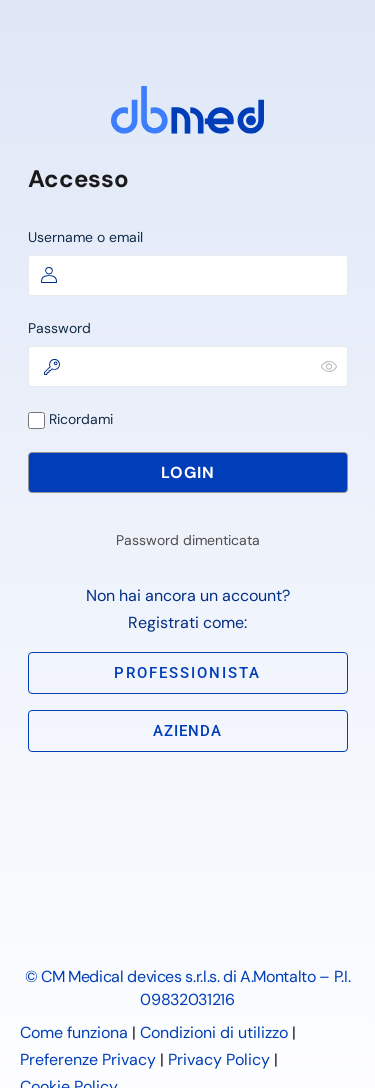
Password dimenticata (188, 540)
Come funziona (74, 1032)
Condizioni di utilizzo (214, 1032)
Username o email (85, 237)
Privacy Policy (219, 1059)
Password (59, 328)
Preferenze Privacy (88, 1059)
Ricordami (70, 419)
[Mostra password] (329, 366)
